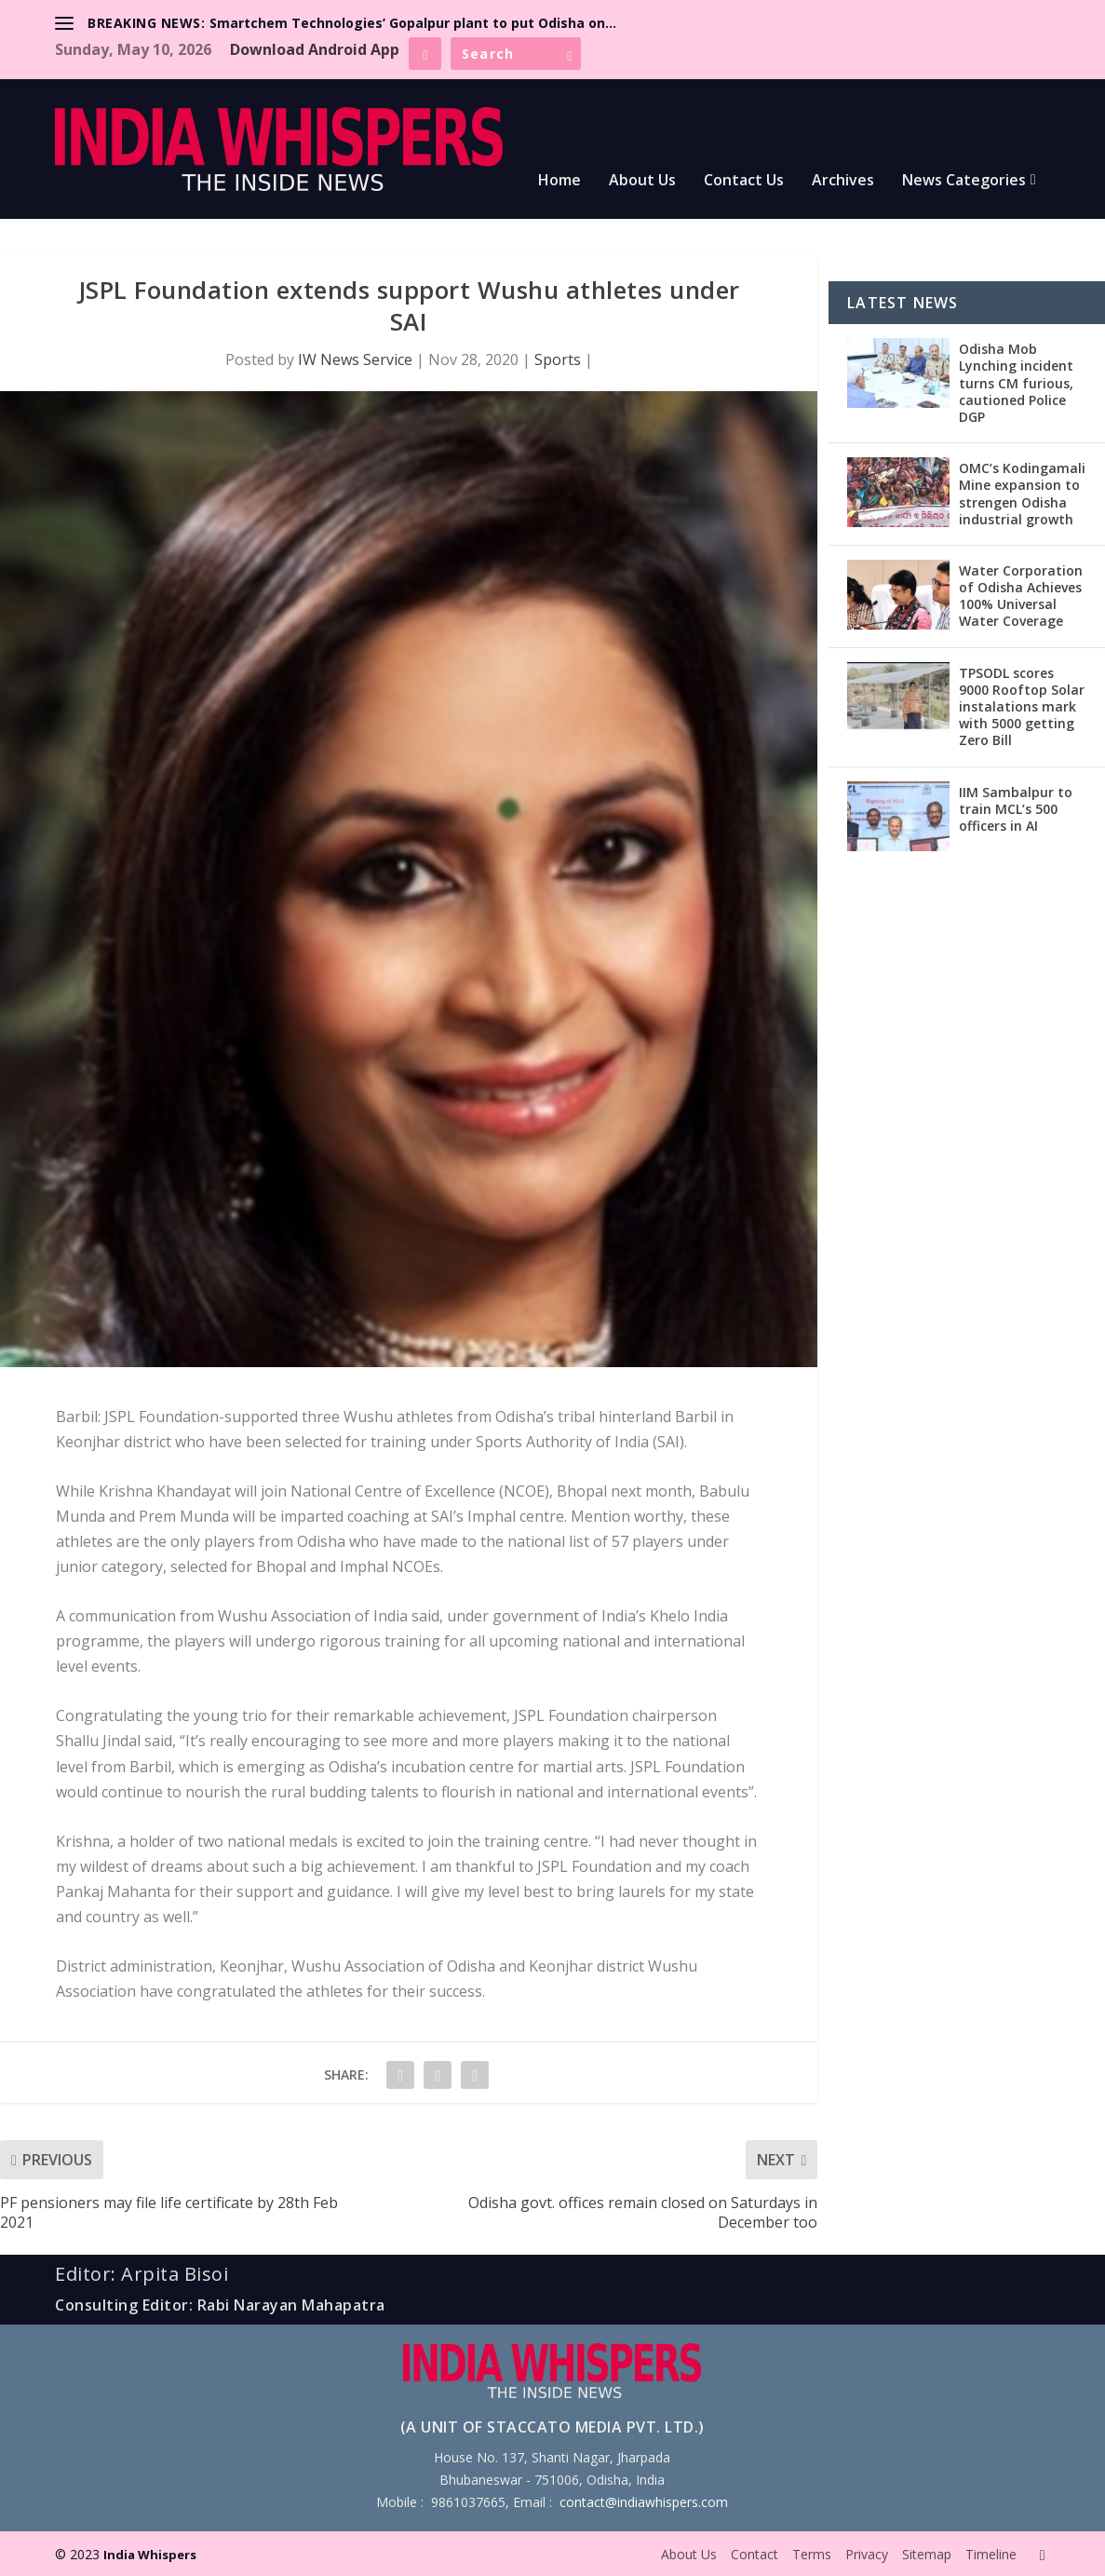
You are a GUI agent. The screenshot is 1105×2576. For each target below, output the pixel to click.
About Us (642, 181)
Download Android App (314, 49)
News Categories (964, 181)
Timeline (991, 2554)
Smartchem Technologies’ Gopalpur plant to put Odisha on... (412, 23)
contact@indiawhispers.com (643, 2502)
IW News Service (355, 359)
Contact (754, 2554)
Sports (557, 359)
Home (559, 181)
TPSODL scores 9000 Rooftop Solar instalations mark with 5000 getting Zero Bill (1022, 707)
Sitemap (926, 2554)
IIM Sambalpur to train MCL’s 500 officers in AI (1015, 808)
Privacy (866, 2554)
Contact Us (744, 181)
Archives (843, 181)
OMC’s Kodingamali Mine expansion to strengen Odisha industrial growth (1022, 493)
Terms (811, 2554)
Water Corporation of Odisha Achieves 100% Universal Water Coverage (1021, 596)
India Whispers (149, 2554)
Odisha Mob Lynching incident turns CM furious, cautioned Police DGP (1016, 383)
